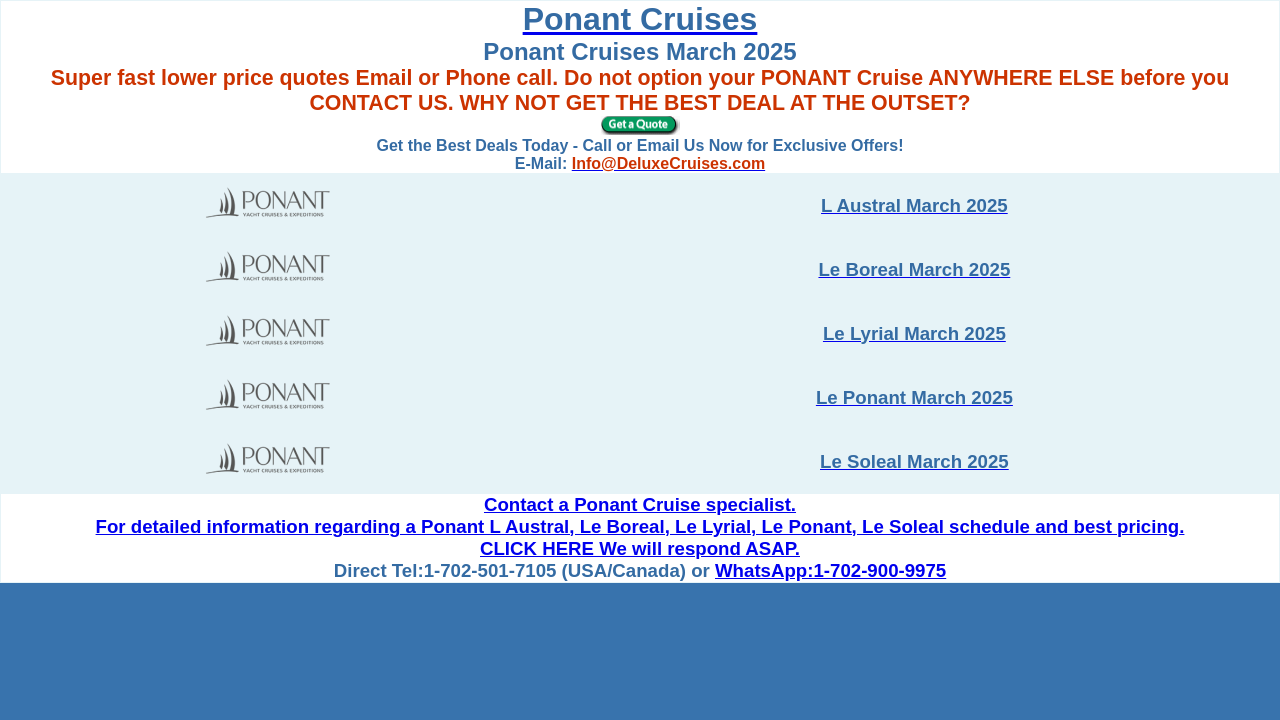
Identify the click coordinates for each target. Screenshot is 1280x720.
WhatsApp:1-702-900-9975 (830, 570)
